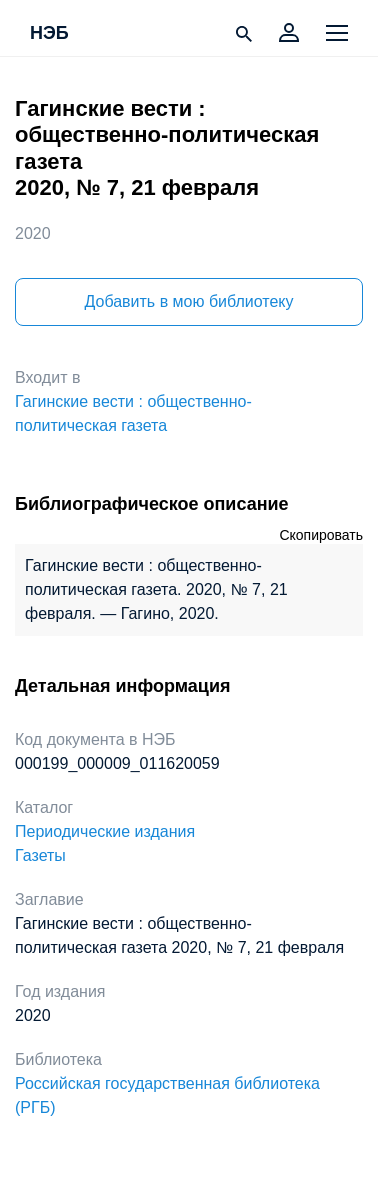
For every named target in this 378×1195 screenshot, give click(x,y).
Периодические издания (105, 831)
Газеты (40, 855)
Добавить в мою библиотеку (188, 301)
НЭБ (49, 34)
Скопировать (321, 535)
